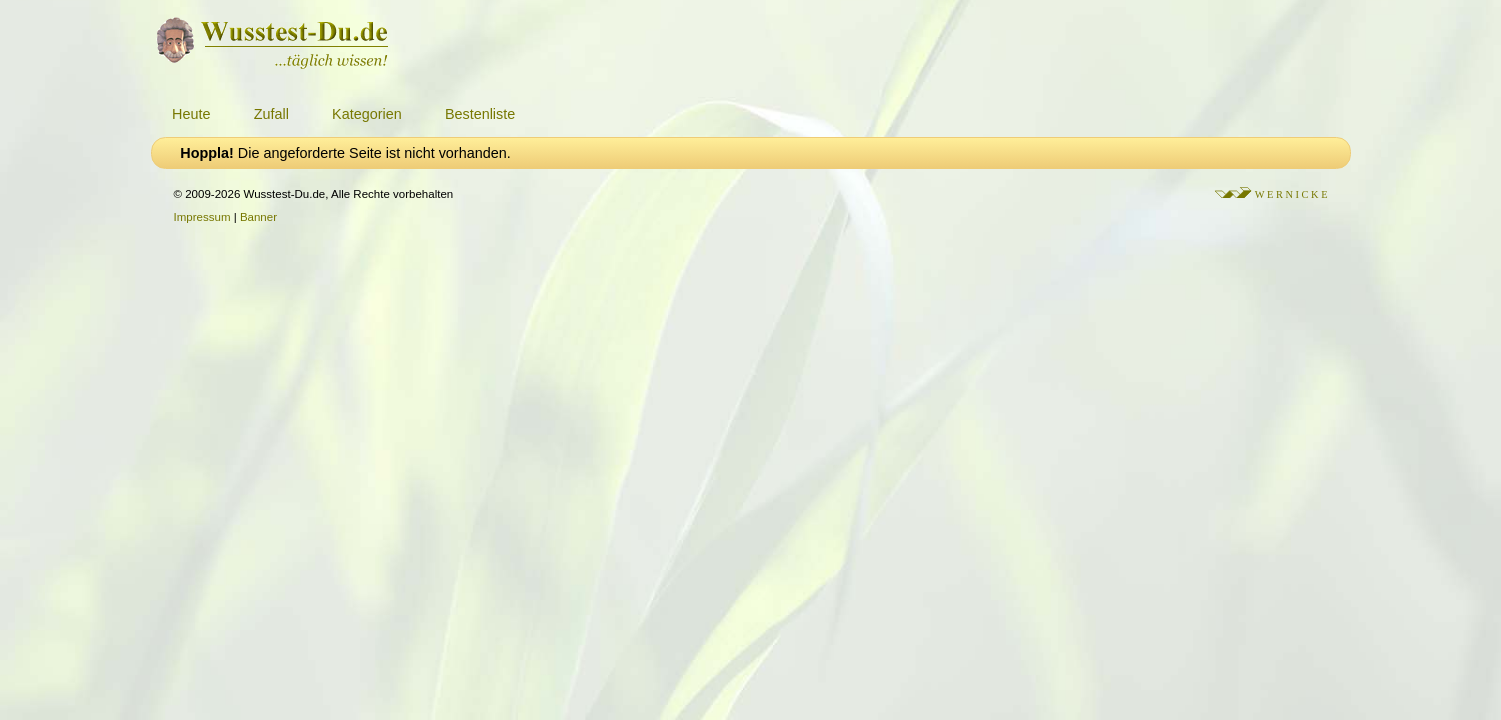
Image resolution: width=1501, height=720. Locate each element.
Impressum (202, 217)
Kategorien (367, 114)
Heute (191, 114)
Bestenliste (480, 114)
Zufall (271, 114)
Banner (258, 217)
